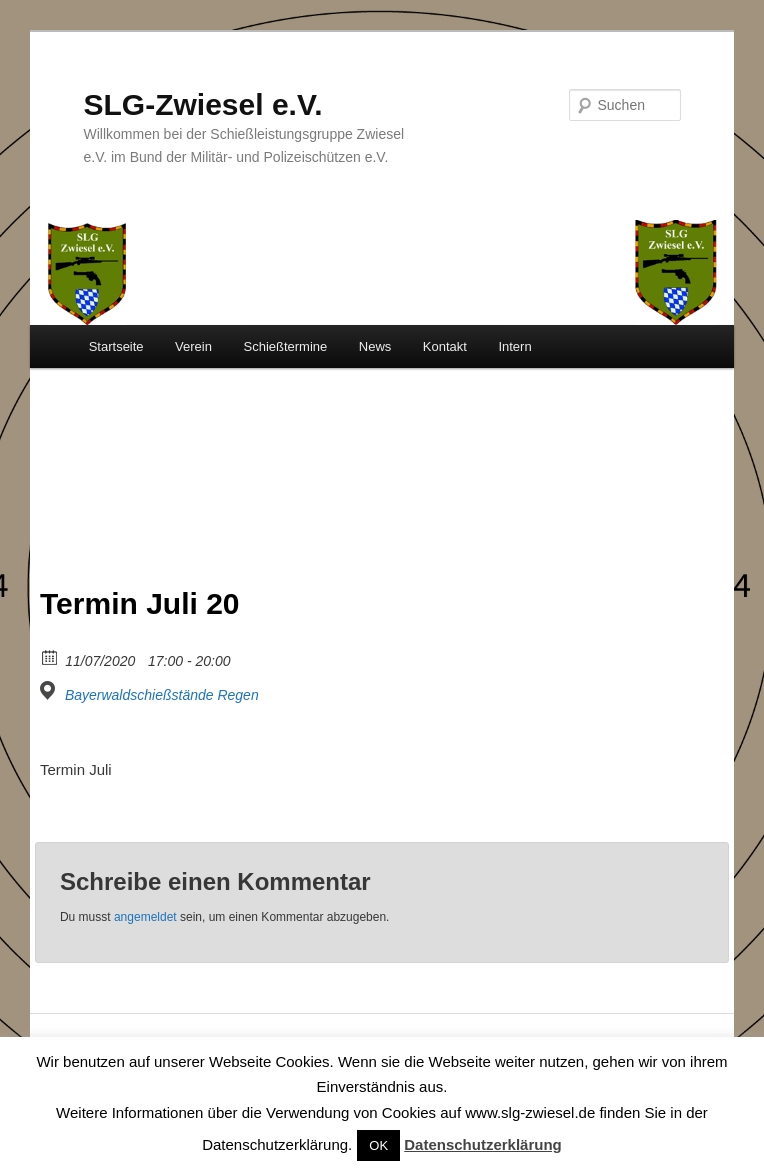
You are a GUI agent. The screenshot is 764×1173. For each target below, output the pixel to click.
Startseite (116, 346)
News (375, 346)
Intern (514, 346)
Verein (193, 346)
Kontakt (445, 346)
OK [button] (378, 1145)
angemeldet (145, 917)
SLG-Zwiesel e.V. (203, 104)
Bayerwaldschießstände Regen (162, 695)
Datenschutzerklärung (483, 1144)
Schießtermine (285, 346)
